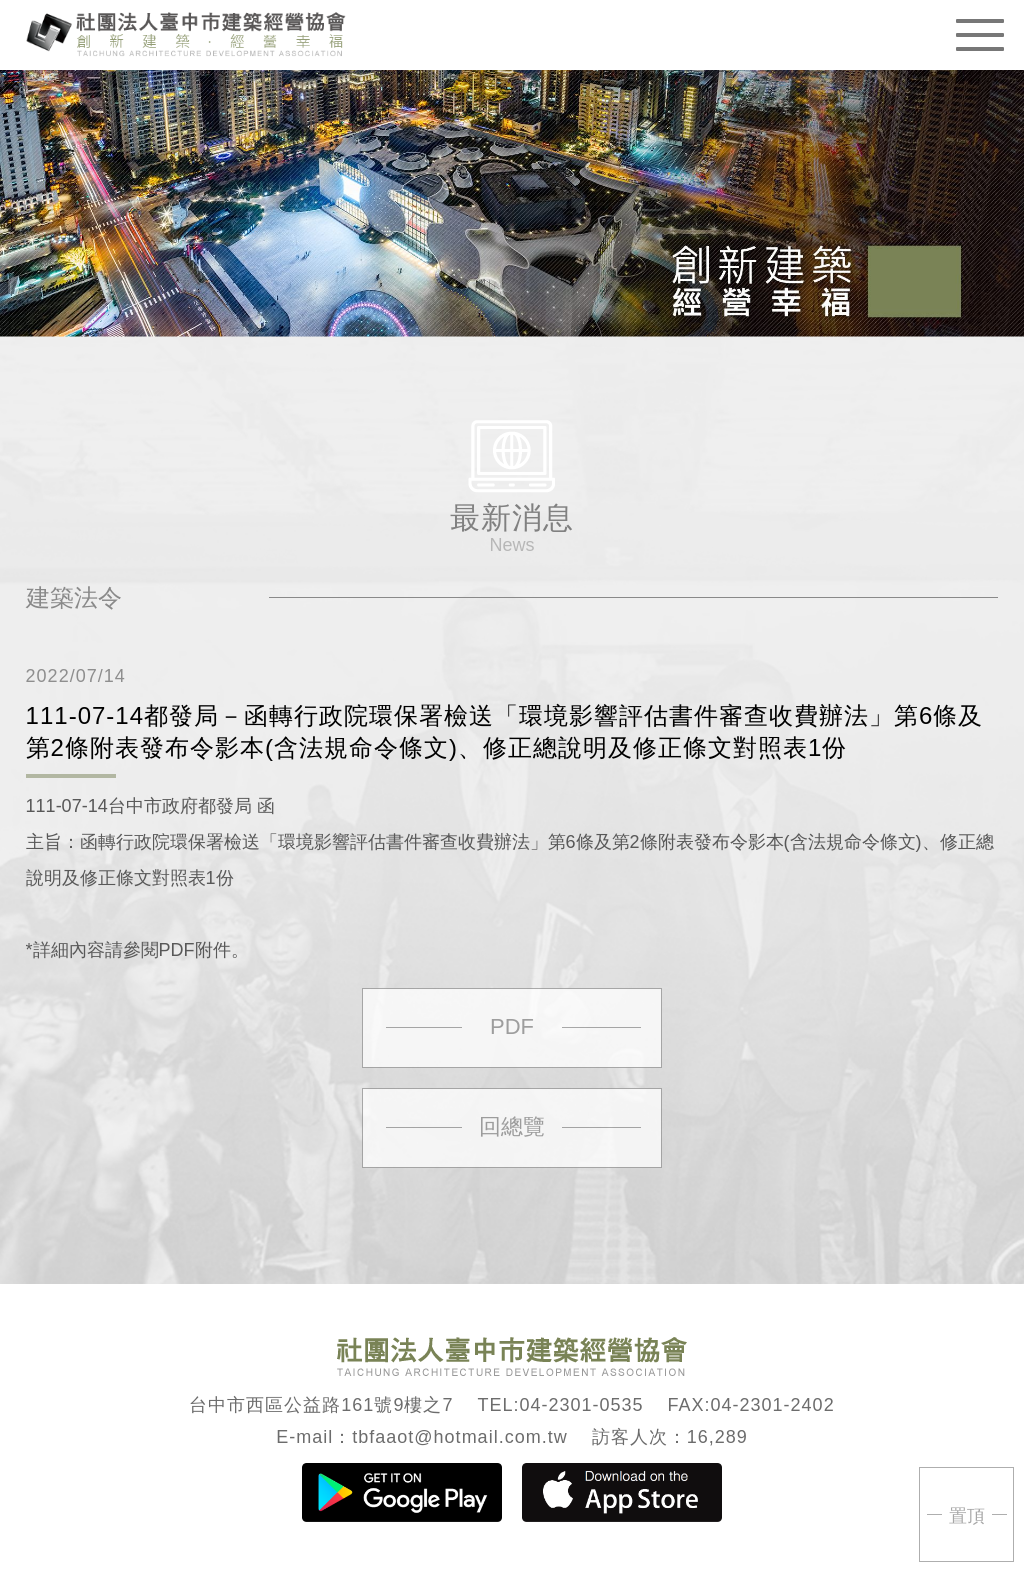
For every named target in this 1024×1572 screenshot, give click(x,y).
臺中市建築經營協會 (186, 32)
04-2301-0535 (581, 1405)
